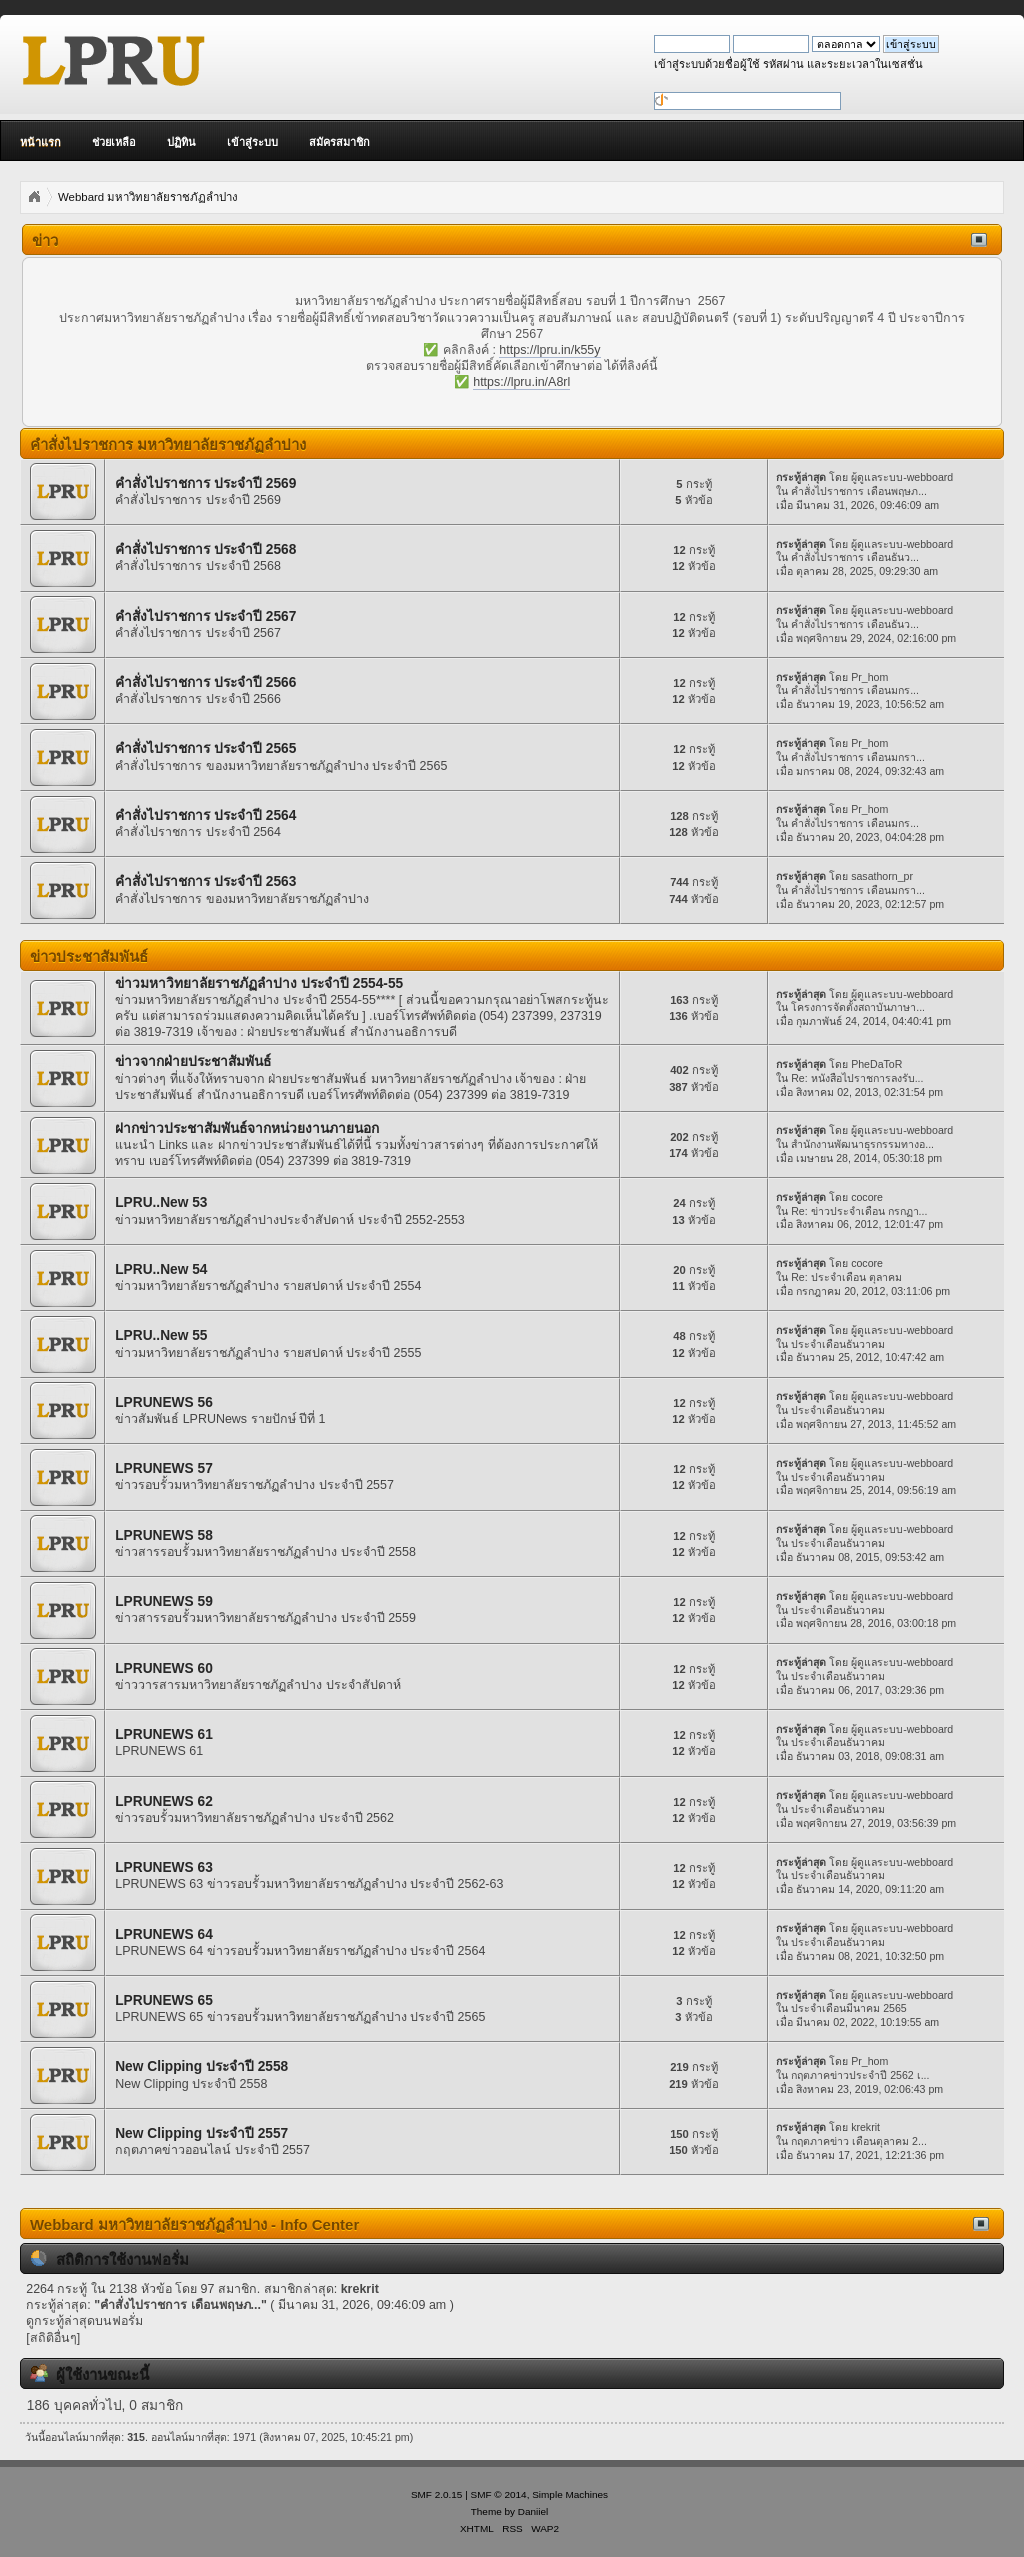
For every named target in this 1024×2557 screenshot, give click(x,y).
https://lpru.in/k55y (549, 350)
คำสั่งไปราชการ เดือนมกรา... (858, 757)
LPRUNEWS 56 (164, 1402)
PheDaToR (876, 1064)
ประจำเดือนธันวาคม (838, 1344)
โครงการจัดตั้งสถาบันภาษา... (858, 1007)
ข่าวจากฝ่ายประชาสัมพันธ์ (193, 1061)
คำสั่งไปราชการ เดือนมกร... (855, 690)
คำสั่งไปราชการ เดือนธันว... (855, 557)
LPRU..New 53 (161, 1202)
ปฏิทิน (181, 142)
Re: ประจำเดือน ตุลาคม (846, 1277)
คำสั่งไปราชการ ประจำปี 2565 (205, 748)
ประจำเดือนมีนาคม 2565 (849, 2008)
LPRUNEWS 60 (164, 1668)
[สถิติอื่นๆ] (53, 2338)
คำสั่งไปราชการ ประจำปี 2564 (205, 815)
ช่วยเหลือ (114, 142)
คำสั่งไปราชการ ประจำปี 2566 (205, 682)
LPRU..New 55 (161, 1335)
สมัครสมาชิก (339, 142)
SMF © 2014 (499, 2494)
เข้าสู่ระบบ (252, 142)
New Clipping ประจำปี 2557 (201, 2133)
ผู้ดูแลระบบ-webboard (902, 477)
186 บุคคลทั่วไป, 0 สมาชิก (105, 2405)
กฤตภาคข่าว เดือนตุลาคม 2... (859, 2141)
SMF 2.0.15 (437, 2494)
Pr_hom (869, 677)
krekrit (865, 2127)
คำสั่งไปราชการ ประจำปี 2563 (205, 881)
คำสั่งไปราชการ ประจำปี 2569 (205, 483)
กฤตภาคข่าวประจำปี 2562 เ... (860, 2075)
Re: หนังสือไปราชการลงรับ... (857, 1078)
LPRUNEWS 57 (164, 1468)
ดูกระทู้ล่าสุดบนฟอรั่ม (84, 2321)
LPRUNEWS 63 (164, 1867)
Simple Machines (570, 2494)
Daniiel (533, 2511)
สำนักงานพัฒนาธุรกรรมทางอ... (862, 1144)
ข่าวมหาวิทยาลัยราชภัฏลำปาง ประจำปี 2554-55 (259, 983)
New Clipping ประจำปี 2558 (201, 2066)
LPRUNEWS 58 (164, 1535)
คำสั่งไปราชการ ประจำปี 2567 (205, 616)
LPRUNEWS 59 (164, 1601)
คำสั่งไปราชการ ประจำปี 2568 (205, 549)
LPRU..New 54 (161, 1269)
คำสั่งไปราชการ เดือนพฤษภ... (859, 491)
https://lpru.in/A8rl (521, 382)
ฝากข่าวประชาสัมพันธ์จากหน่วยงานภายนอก (247, 1128)
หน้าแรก (40, 142)
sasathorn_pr (882, 876)
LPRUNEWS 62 (164, 1801)
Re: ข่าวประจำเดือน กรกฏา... (859, 1211)
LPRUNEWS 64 (164, 1934)
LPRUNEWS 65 (164, 2000)
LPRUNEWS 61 (164, 1734)
